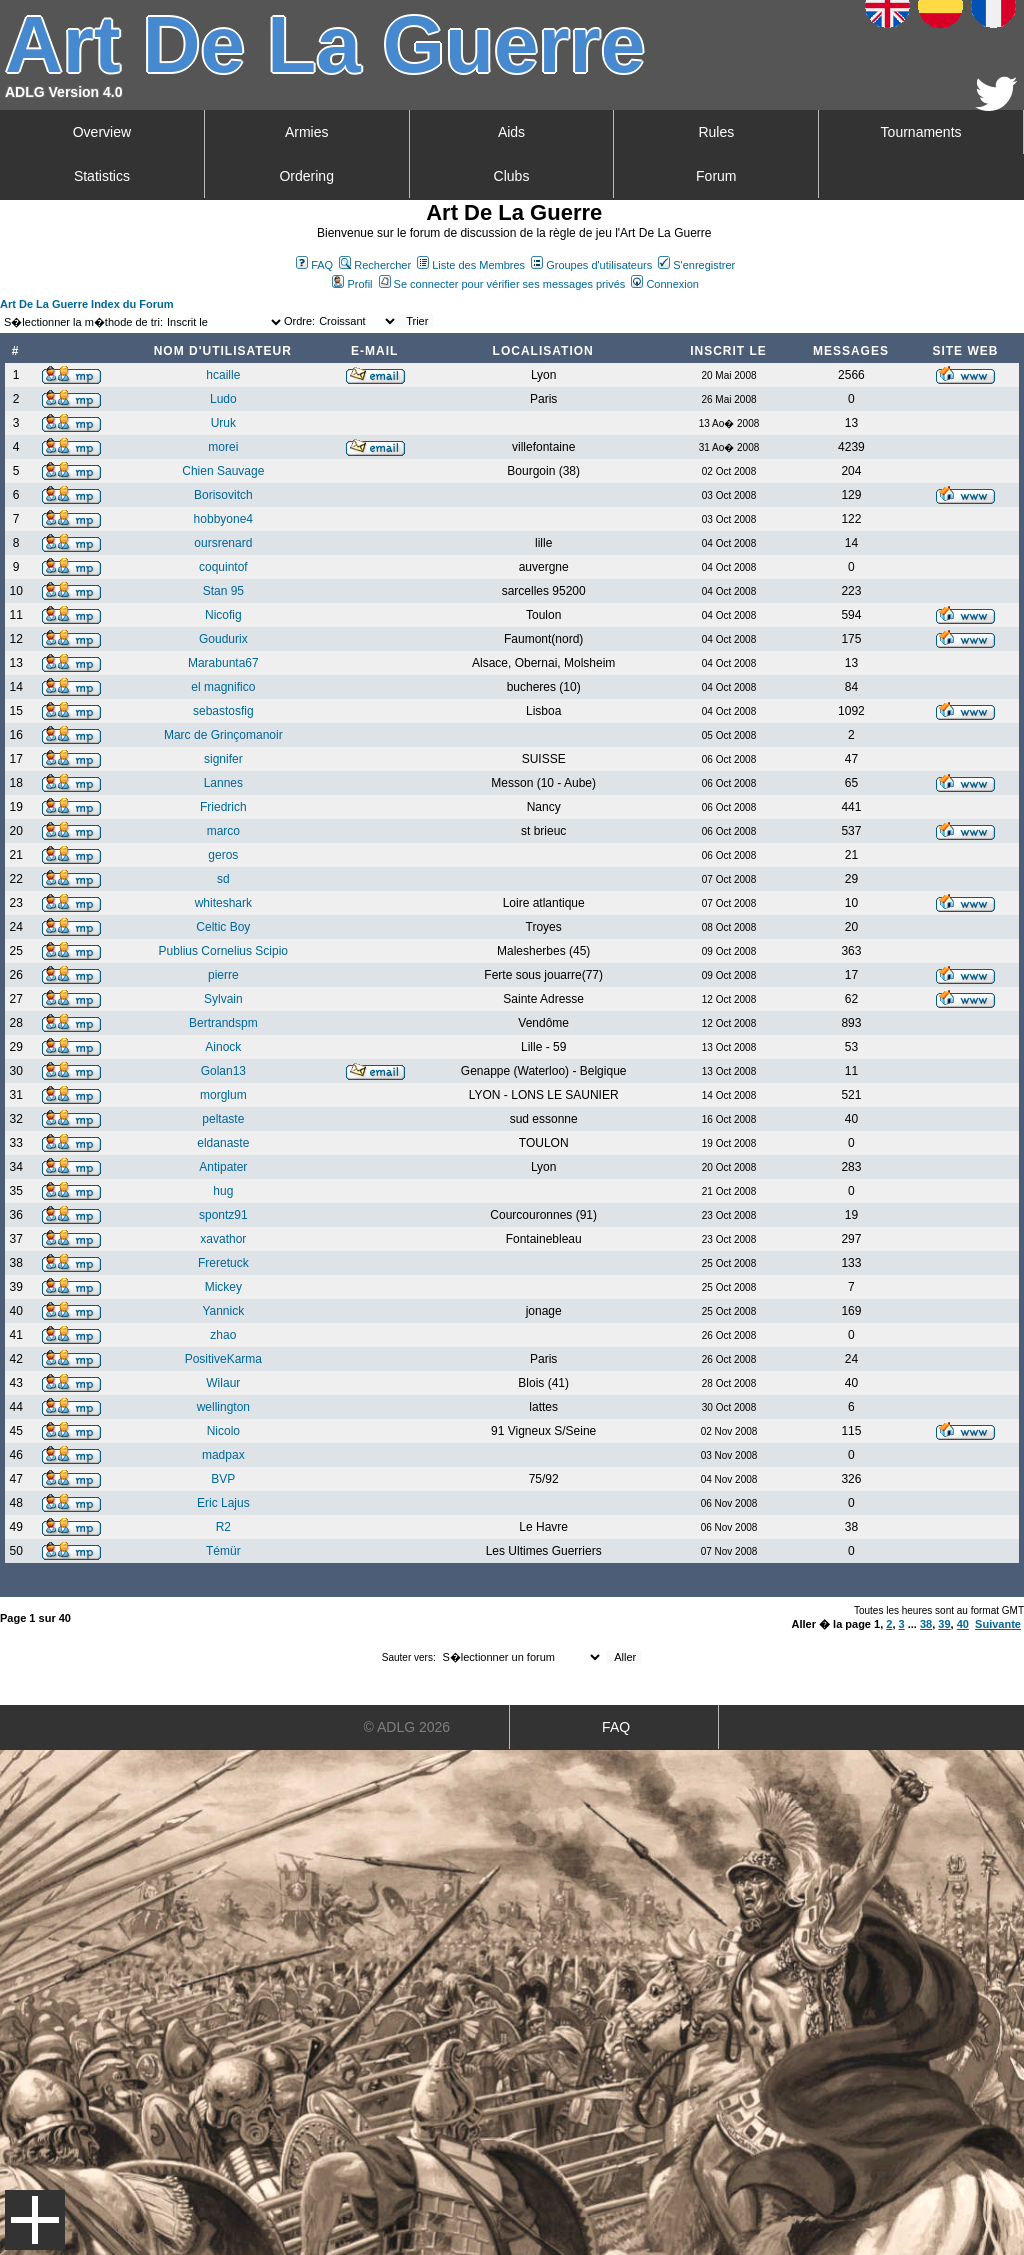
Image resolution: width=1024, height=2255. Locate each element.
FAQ (314, 265)
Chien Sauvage (223, 471)
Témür (223, 1551)
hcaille (223, 375)
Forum (716, 176)
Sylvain (223, 999)
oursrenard (223, 543)
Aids (511, 132)
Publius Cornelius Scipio (223, 951)
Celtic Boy (223, 927)
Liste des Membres (471, 265)
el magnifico (223, 687)
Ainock (223, 1047)
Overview (102, 132)
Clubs (512, 176)
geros (223, 855)
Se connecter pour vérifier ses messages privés (502, 284)
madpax (223, 1455)
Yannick (223, 1311)
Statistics (102, 176)
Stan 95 (223, 591)
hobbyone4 (223, 519)
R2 (223, 1527)
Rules (716, 132)
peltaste (223, 1119)
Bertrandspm (223, 1023)
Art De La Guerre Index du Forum (87, 304)
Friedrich (223, 807)
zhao (223, 1335)
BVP (223, 1479)
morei (223, 447)
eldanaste (223, 1143)
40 (963, 1624)
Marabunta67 (223, 663)
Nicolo (223, 1431)
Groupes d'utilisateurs (591, 265)
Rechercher (375, 265)
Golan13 (223, 1071)
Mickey (223, 1287)
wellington (223, 1407)
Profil (352, 284)
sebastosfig (223, 711)
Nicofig (223, 615)
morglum (223, 1095)
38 (926, 1624)
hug (223, 1191)
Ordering (306, 176)
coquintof (223, 567)
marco (223, 831)
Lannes (223, 783)
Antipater (223, 1167)
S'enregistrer (696, 265)
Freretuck (223, 1263)
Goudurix (223, 639)
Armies (307, 132)
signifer (223, 759)
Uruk (223, 423)
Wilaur (223, 1383)
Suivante (998, 1624)
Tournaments (921, 132)
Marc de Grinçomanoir (223, 735)
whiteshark (223, 903)
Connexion (665, 284)
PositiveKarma (223, 1359)
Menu (35, 2220)
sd (223, 879)
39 (944, 1624)
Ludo (223, 399)
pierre (223, 975)
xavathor (223, 1239)
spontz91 (223, 1215)
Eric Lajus (223, 1503)
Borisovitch (223, 495)
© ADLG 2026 (407, 1727)
